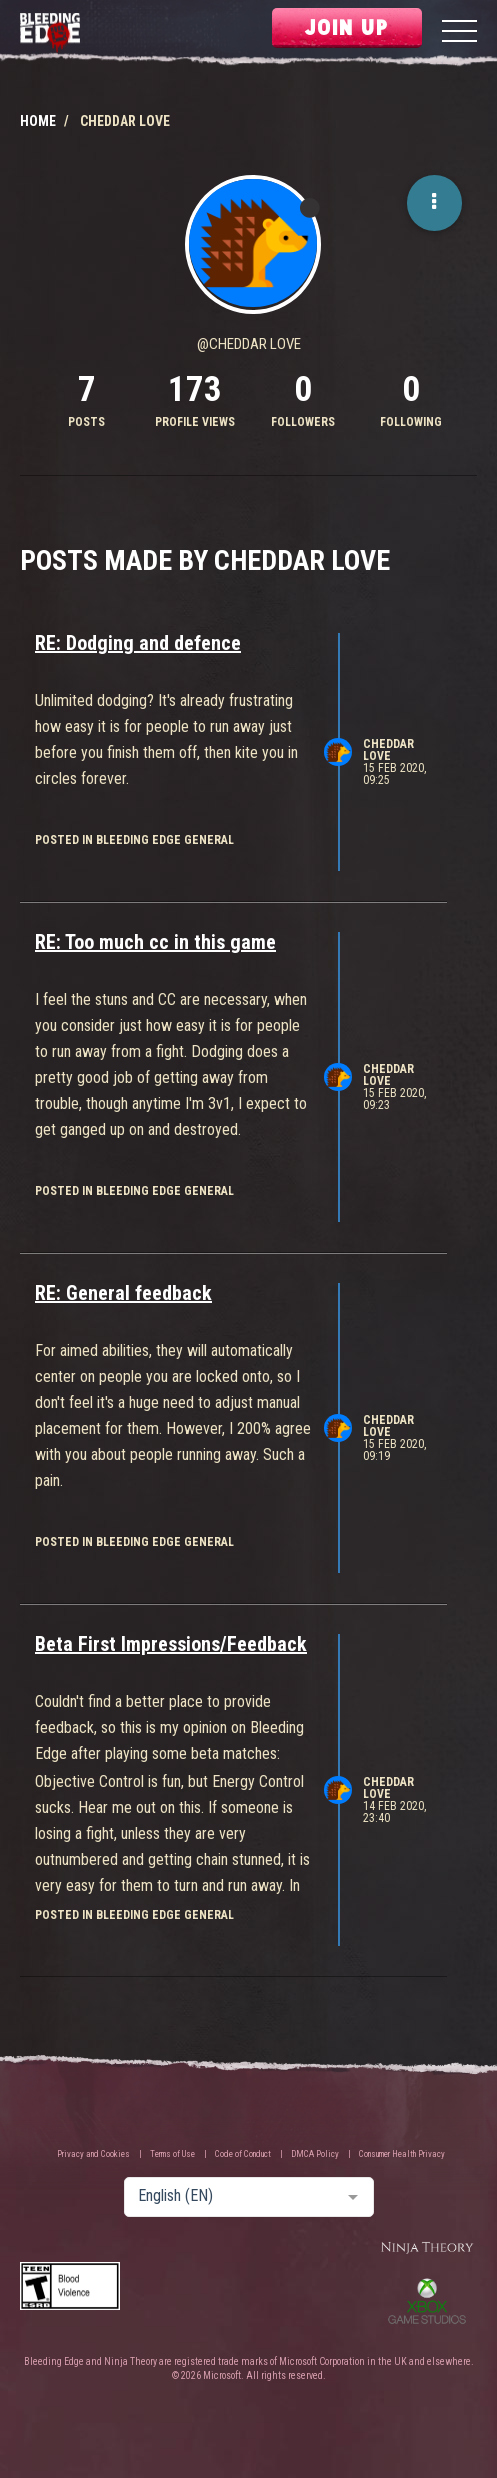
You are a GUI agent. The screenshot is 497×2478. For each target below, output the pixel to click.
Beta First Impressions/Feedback (171, 1644)
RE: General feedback (123, 1293)
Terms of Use (172, 2154)
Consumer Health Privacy (402, 2154)
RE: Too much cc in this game (155, 942)
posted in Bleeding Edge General (134, 840)
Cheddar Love (388, 750)
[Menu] (459, 33)
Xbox (427, 2301)
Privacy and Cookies (93, 2154)
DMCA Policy (315, 2154)
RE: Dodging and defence (138, 643)
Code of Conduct (243, 2154)
